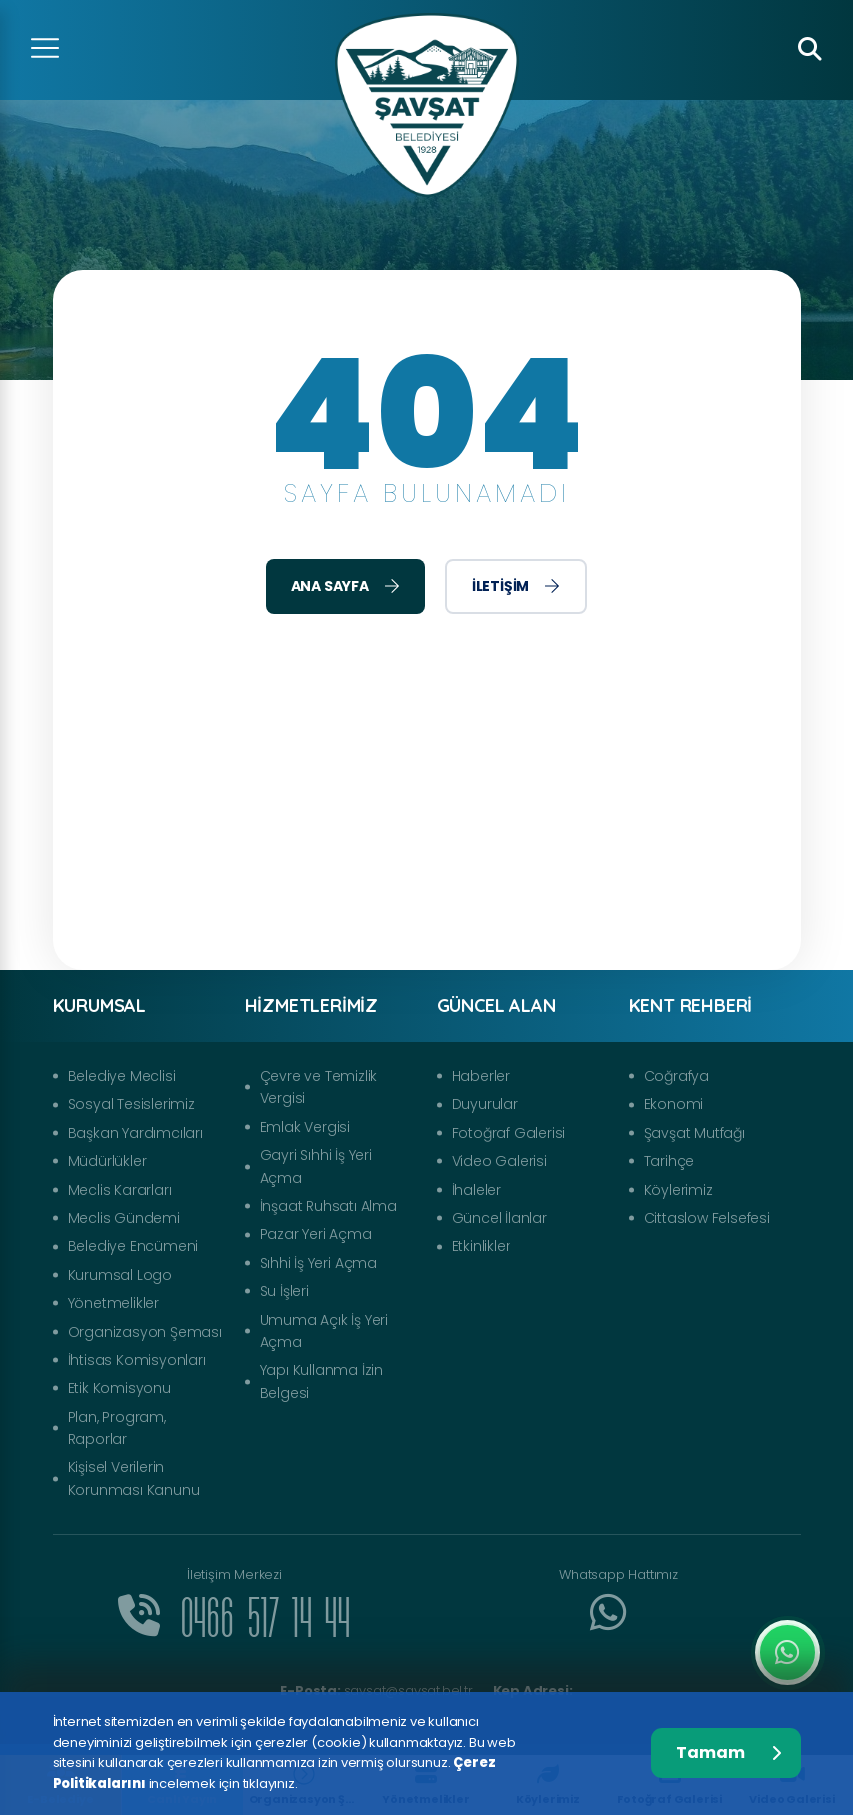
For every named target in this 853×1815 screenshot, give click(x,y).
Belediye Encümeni (133, 1246)
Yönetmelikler (113, 1303)
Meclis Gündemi (124, 1218)
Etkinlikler (481, 1246)
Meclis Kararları (120, 1190)
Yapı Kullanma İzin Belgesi (321, 1381)
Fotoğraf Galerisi (509, 1133)
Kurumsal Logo (120, 1275)
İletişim (516, 586)
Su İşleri (284, 1291)
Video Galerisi (499, 1161)
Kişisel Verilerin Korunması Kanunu (134, 1478)
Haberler (481, 1076)
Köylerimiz (678, 1190)
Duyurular (485, 1104)
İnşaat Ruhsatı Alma (328, 1206)
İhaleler (476, 1190)
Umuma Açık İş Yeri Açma (324, 1331)
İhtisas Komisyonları (137, 1360)
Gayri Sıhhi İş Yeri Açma (316, 1166)
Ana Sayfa (345, 586)
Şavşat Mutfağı (694, 1133)
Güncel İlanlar (499, 1218)
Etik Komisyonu (119, 1388)
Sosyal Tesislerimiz (131, 1104)
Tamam (728, 1752)
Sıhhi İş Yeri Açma (318, 1263)
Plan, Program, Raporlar (117, 1428)
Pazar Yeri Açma (316, 1234)
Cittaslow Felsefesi (707, 1218)
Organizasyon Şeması (145, 1332)
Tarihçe (669, 1161)
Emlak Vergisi (305, 1127)
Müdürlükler (107, 1161)
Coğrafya (676, 1076)
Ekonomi (674, 1104)
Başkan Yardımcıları (135, 1133)
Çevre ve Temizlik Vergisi (319, 1087)
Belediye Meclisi (122, 1076)
